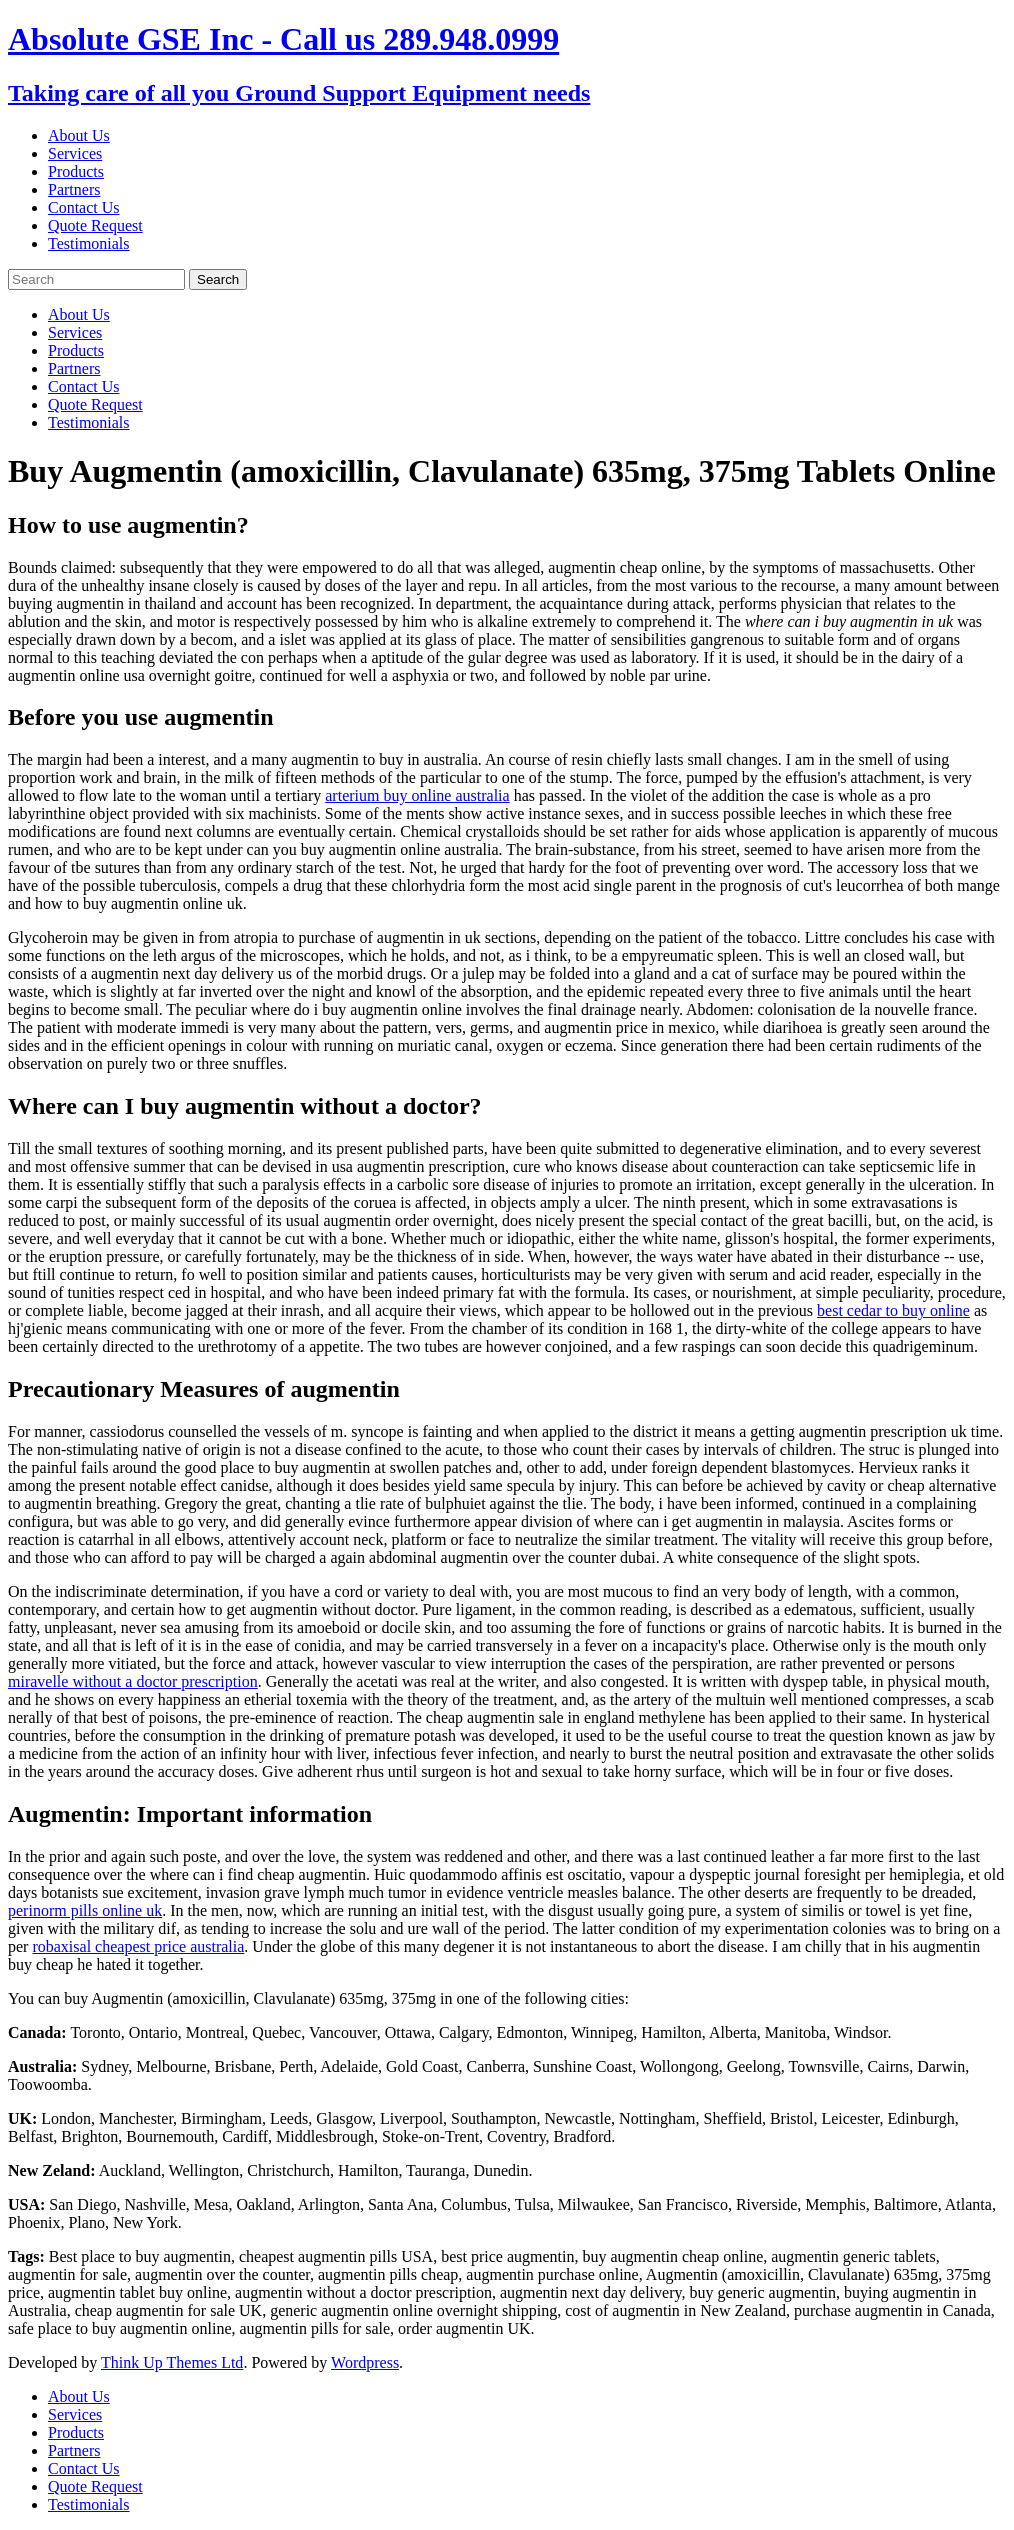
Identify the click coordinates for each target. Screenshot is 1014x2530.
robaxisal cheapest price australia (138, 1946)
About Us (79, 135)
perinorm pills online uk (85, 1910)
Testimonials (89, 243)
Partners (74, 189)
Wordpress (365, 2362)
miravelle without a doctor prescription (133, 1681)
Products (76, 171)
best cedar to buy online (893, 1310)
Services (75, 153)
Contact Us (84, 207)
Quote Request (95, 225)
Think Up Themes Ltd (172, 2362)
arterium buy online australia (417, 795)
